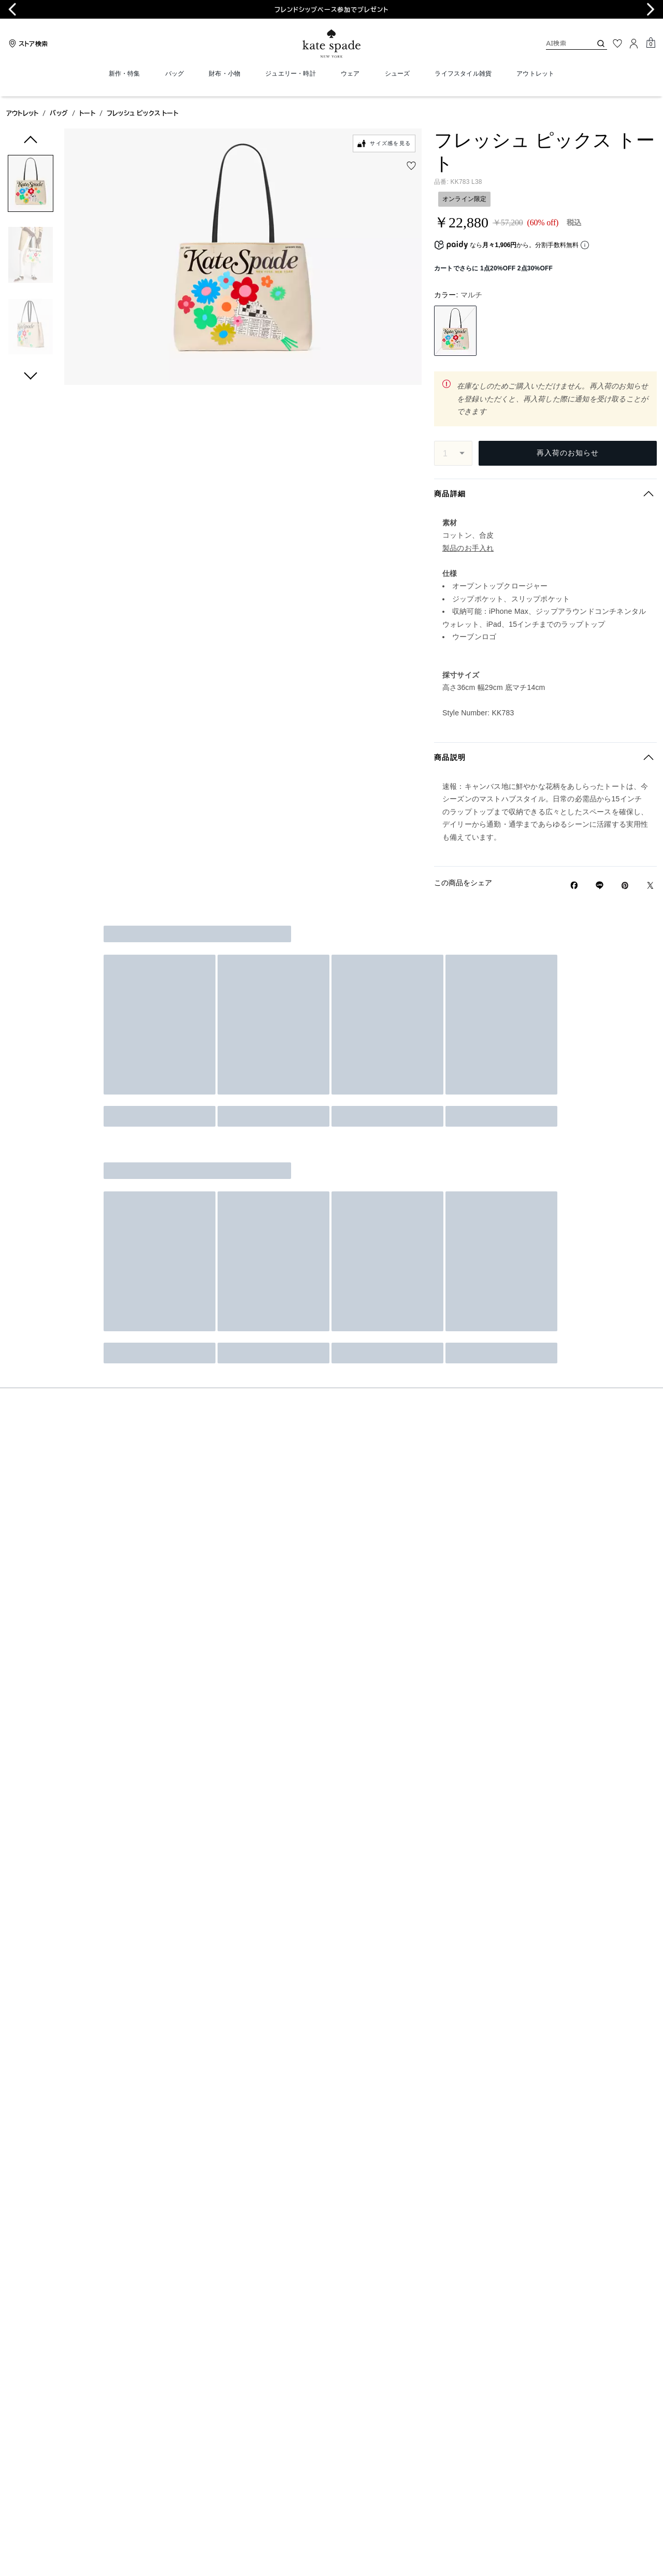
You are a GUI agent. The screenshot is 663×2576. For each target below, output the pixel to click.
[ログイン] (634, 43)
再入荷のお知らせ (568, 453)
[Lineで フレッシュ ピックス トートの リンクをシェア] (599, 885)
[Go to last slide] (12, 9)
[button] (30, 185)
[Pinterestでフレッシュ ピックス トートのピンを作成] (624, 885)
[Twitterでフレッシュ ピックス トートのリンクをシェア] (650, 885)
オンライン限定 (464, 199)
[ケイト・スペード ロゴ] (331, 44)
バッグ (59, 113)
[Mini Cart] (650, 43)
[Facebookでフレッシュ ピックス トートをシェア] (574, 885)
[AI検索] (560, 43)
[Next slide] (650, 9)
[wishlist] (411, 166)
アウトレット (22, 113)
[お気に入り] (617, 43)
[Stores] (27, 43)
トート (87, 113)
